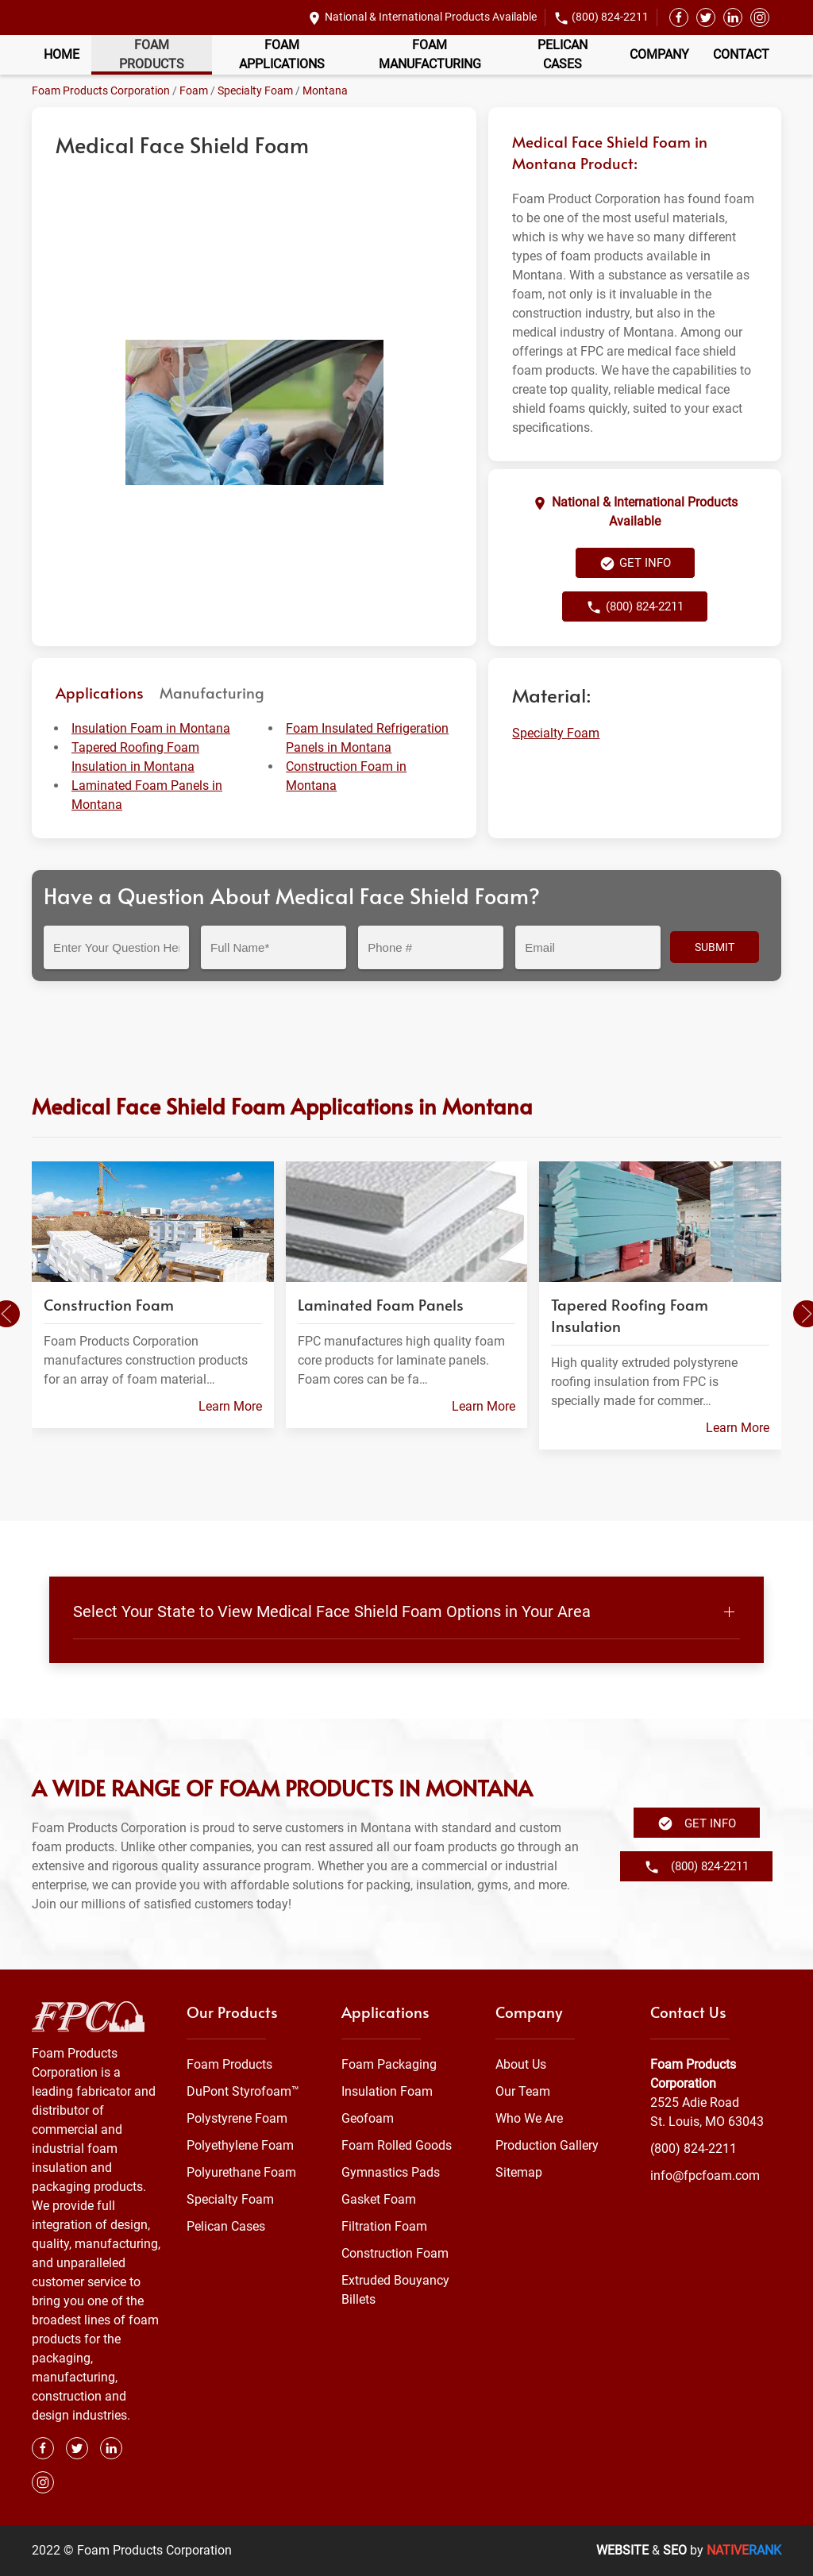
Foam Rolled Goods (396, 2145)
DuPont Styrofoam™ (243, 2091)
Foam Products (151, 54)
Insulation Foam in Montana (150, 728)
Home (61, 54)
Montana (325, 90)
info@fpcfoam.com (705, 2175)
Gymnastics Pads (390, 2172)
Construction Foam (395, 2253)
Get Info (635, 564)
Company (659, 54)
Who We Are (529, 2118)
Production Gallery (547, 2145)
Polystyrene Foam (237, 2118)
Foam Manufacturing (430, 54)
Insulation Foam (387, 2091)
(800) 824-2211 (610, 16)
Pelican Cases (563, 54)
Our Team (522, 2091)
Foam (193, 90)
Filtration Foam (384, 2226)
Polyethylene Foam (240, 2145)
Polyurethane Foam (241, 2172)
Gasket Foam (378, 2199)
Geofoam (367, 2118)
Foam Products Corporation (101, 90)
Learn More (230, 1406)
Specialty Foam (255, 90)
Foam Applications (282, 54)
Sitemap (518, 2172)
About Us (520, 2064)
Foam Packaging (389, 2064)
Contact (741, 54)
